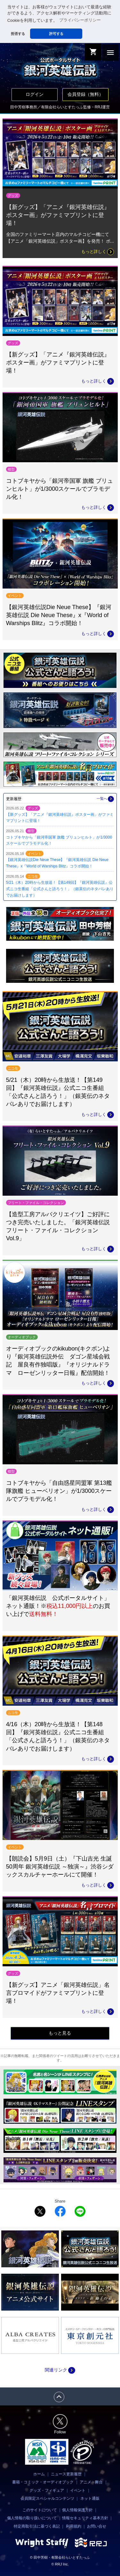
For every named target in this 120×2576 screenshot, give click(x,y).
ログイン (35, 94)
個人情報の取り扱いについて (32, 2518)
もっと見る (60, 2033)
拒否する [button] (18, 34)
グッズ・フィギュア (46, 2490)
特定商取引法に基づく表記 (37, 2526)
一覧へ (105, 799)
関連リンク (60, 2369)
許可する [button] (56, 34)
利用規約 (73, 2526)
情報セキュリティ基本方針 (85, 2518)
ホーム (39, 2474)
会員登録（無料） (85, 94)
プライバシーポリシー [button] (80, 20)
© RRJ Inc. (59, 2564)
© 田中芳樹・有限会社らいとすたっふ (60, 2557)
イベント (77, 2490)
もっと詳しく (97, 251)
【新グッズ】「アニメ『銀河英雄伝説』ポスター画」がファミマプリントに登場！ (58, 215)
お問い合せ (96, 2526)
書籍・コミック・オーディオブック (43, 2482)
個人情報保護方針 (77, 2510)
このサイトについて (39, 2510)
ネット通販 (90, 2498)
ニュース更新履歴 (66, 2474)
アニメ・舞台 (91, 2482)
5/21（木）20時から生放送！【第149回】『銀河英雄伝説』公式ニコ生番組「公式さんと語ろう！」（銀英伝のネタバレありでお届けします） (60, 888)
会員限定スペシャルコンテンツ (47, 2498)
